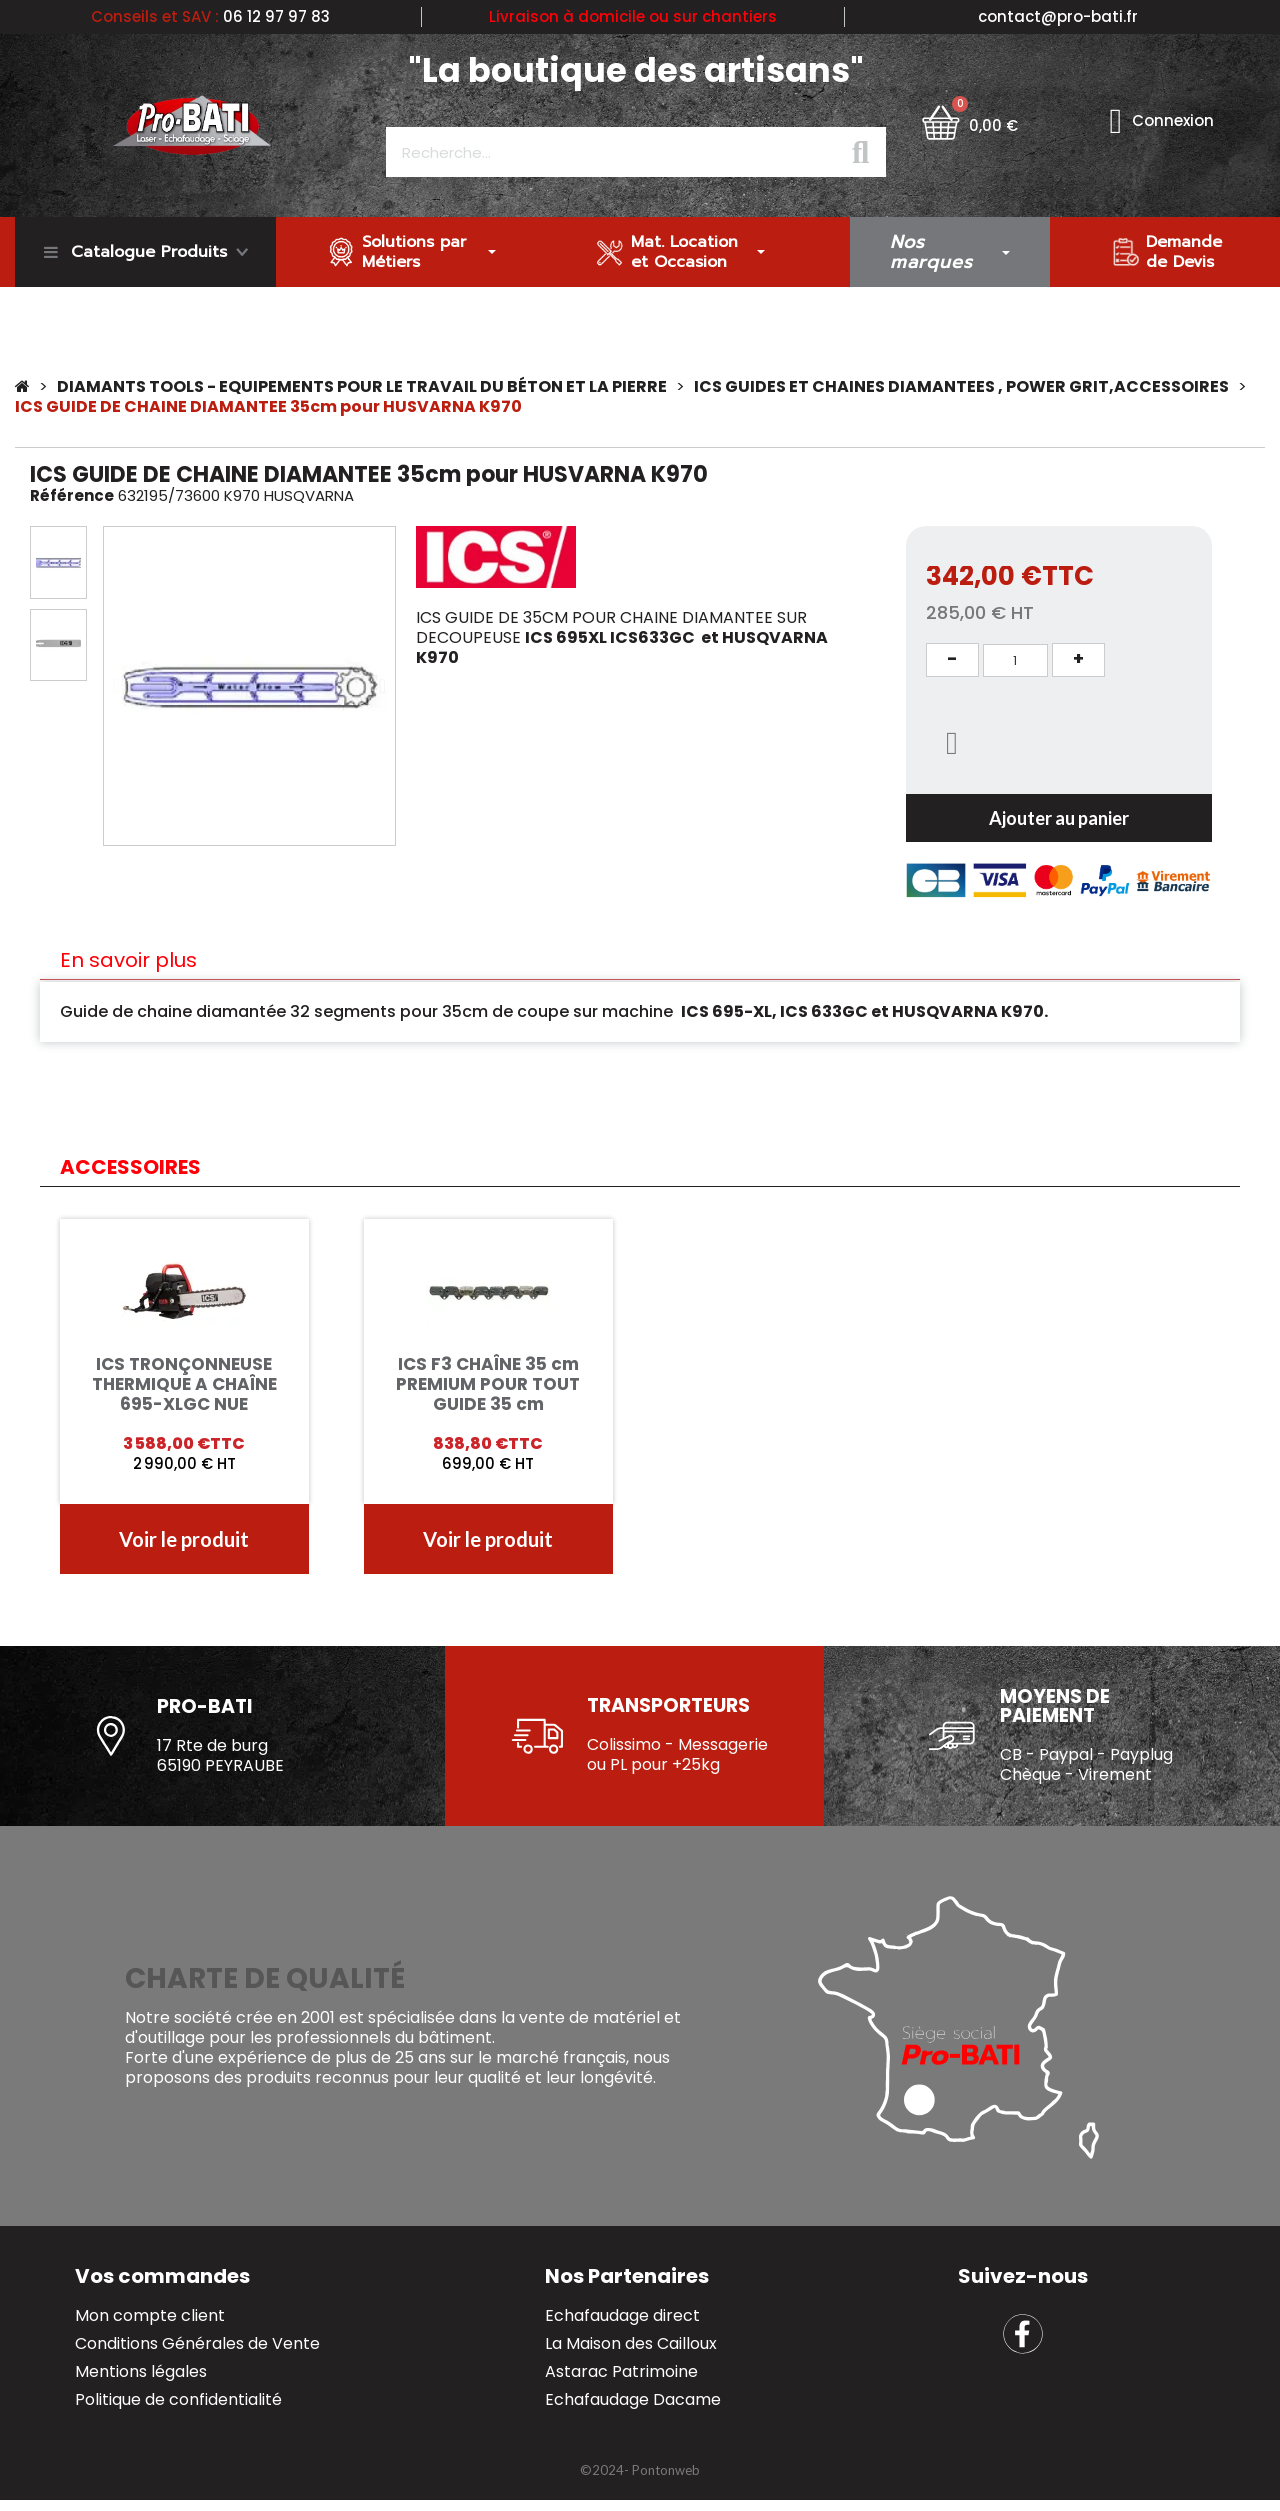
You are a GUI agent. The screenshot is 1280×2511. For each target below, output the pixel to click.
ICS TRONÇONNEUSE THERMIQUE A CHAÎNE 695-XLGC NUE (184, 1384)
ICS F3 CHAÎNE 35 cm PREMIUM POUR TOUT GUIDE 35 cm (488, 1384)
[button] (116, 686)
